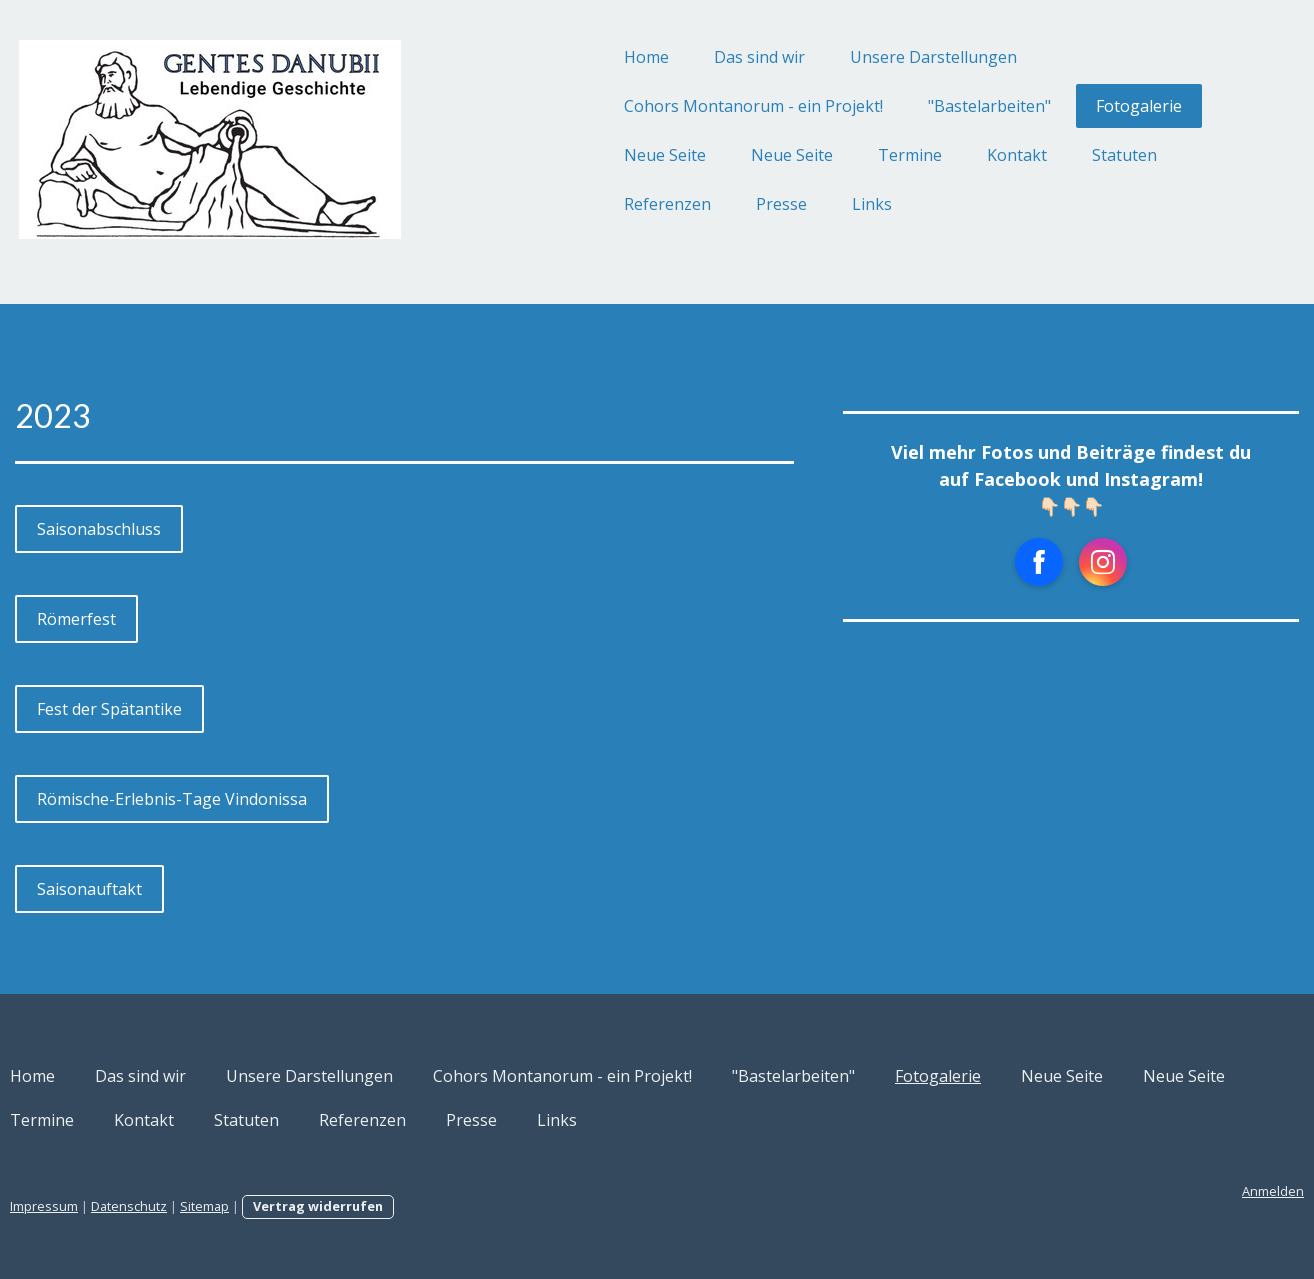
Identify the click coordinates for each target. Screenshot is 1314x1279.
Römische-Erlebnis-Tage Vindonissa (269, 799)
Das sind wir (662, 57)
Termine (813, 155)
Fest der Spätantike (206, 709)
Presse (684, 204)
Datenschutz (226, 1206)
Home (549, 57)
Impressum (141, 1206)
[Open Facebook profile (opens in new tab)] (977, 562)
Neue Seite (568, 155)
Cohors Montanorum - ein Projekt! (656, 106)
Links (775, 204)
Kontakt (920, 155)
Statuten (1027, 155)
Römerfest (173, 619)
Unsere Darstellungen (836, 57)
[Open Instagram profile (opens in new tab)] (1041, 562)
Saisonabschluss (196, 529)
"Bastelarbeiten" (892, 106)
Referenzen (570, 204)
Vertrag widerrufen (415, 1206)
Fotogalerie (1042, 106)
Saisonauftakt (186, 889)
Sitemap (301, 1206)
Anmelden (1176, 1191)
